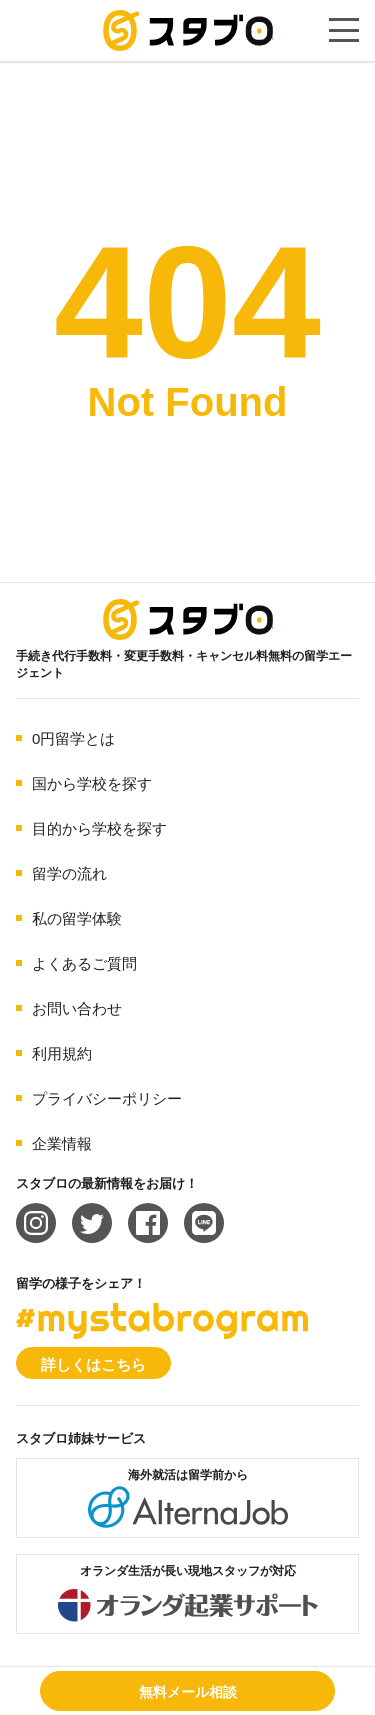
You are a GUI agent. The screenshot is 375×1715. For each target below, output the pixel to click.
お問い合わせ (77, 1008)
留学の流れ (69, 873)
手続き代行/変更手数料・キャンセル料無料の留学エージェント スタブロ (188, 30)
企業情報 (62, 1143)
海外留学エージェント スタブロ (188, 619)
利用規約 (62, 1053)
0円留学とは (73, 738)
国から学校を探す (92, 783)
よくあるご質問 (84, 963)
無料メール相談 (188, 1692)
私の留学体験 (77, 918)
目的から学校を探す (99, 828)
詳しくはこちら (93, 1364)
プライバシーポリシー (107, 1098)
